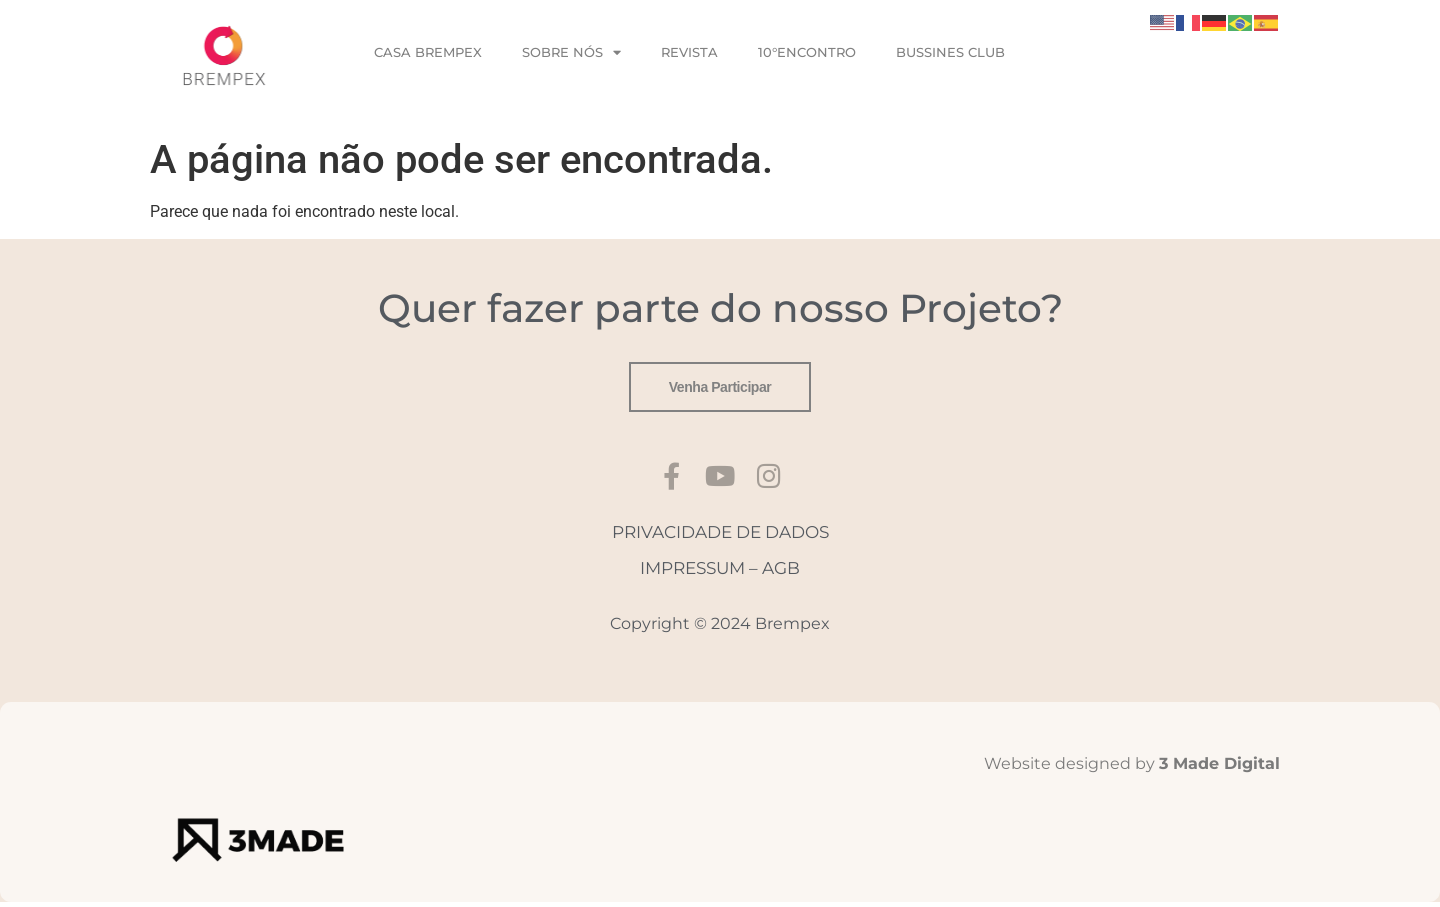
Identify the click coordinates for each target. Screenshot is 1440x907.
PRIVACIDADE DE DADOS (720, 536)
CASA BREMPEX (428, 52)
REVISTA (689, 52)
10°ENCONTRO (807, 52)
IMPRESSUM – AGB (720, 573)
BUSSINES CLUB (950, 52)
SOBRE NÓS (571, 52)
